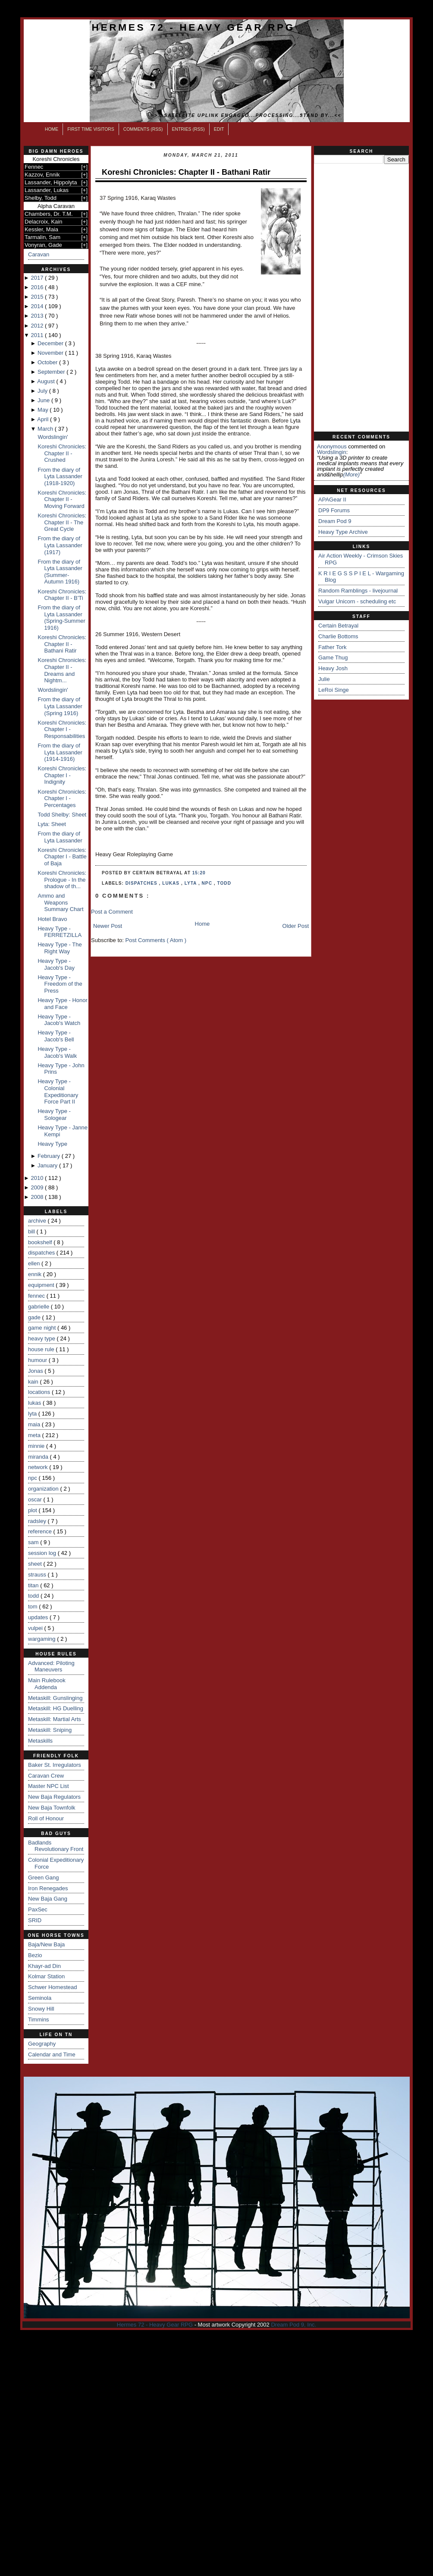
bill (32, 1231)
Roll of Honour (46, 1818)
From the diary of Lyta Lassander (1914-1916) (60, 752)
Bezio (35, 1955)
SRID (34, 1920)
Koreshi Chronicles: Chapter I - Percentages (62, 798)
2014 (38, 306)
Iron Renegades (48, 1888)
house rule (42, 1349)
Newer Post (107, 926)
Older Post (295, 926)
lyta (33, 1413)
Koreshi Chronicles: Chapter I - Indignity (62, 775)
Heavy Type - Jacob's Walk (57, 1052)
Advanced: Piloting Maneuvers (51, 1666)
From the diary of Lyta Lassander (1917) (60, 545)
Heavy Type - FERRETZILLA (60, 932)
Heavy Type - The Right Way (60, 948)
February (50, 1156)
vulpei (36, 1628)
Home (51, 129)
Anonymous (332, 446)
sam (34, 1542)
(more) (351, 474)
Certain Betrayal (338, 625)
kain (34, 1381)
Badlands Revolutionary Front (55, 1846)
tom (33, 1606)
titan (34, 1585)
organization (44, 1488)
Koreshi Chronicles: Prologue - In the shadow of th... (62, 879)
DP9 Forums (334, 510)
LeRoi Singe (333, 690)
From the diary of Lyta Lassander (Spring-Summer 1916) (61, 617)
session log (43, 1553)
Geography (42, 2043)
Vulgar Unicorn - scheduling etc (357, 601)
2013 (38, 315)
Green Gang (43, 1877)
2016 (38, 287)
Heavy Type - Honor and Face (62, 1003)
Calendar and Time (51, 2054)
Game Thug (333, 657)
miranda (39, 1457)
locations (40, 1392)
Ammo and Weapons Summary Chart (60, 902)
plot (33, 1510)
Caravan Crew (46, 1775)
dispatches (42, 1252)
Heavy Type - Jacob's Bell (56, 1036)
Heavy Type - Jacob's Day (56, 964)
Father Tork (332, 647)
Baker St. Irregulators (54, 1765)
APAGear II (332, 499)
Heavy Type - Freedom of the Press (60, 984)
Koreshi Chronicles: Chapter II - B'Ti (62, 595)
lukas (35, 1403)
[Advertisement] (361, 297)
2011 (38, 335)
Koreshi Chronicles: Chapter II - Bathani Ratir (62, 644)
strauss (38, 1574)
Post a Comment (112, 911)
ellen (34, 1263)
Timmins (38, 2019)
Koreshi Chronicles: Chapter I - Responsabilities (62, 729)
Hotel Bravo (52, 919)
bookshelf (40, 1242)
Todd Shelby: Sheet (62, 814)
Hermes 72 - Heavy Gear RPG (193, 27)
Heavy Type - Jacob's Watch (59, 1020)
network (38, 1467)
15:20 (199, 872)
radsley (38, 1521)
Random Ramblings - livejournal (358, 590)
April (43, 419)
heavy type (42, 1338)
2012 (38, 325)
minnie (37, 1446)
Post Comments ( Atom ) (156, 940)
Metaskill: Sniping (50, 1730)
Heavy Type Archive (343, 532)
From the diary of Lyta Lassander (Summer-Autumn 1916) (60, 571)
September (52, 372)
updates (39, 1617)
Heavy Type (52, 1144)
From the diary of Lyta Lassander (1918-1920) (60, 476)
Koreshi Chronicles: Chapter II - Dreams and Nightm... (62, 670)
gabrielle (39, 1306)
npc (33, 1478)
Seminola (39, 1998)
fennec (37, 1296)
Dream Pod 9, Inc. (293, 2324)
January (48, 1165)
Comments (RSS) (143, 129)
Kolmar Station (46, 1976)
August (46, 381)
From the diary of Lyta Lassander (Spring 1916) (60, 706)
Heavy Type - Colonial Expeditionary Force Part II (58, 1091)
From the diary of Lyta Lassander (60, 837)
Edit (219, 129)
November (51, 353)
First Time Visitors (90, 129)
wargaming (42, 1639)
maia (35, 1424)
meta (35, 1435)
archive (38, 1220)
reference (40, 1531)
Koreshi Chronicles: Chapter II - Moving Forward (62, 499)
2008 (38, 1197)
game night (42, 1327)
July (43, 391)
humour (38, 1360)
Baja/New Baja (46, 1944)
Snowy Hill (41, 2008)
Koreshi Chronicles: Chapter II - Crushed (62, 453)
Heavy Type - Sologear (54, 1114)
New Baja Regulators (54, 1797)
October (48, 362)
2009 (38, 1187)
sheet (35, 1564)
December (51, 343)
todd (34, 1595)
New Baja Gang (47, 1898)
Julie (324, 679)
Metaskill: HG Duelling (55, 1708)
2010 (38, 1178)
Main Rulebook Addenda (47, 1683)
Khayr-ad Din (44, 1966)
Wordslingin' (53, 437)
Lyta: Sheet (52, 824)
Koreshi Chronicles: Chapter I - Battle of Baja (62, 857)
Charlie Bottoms (338, 636)
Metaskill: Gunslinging (55, 1698)
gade (35, 1317)
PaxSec (37, 1909)
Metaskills (40, 1740)
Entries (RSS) (188, 129)
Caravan (38, 254)
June (44, 400)
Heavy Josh (333, 668)
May (44, 410)
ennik (35, 1274)
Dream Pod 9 (334, 521)
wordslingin (331, 452)
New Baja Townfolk (51, 1807)
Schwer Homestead (52, 1987)
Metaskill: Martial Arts (54, 1719)
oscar (35, 1499)
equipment (42, 1285)
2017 (38, 277)
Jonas (36, 1371)
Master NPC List (48, 1786)
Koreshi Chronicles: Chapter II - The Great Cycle (62, 522)
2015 (38, 296)
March (46, 429)
